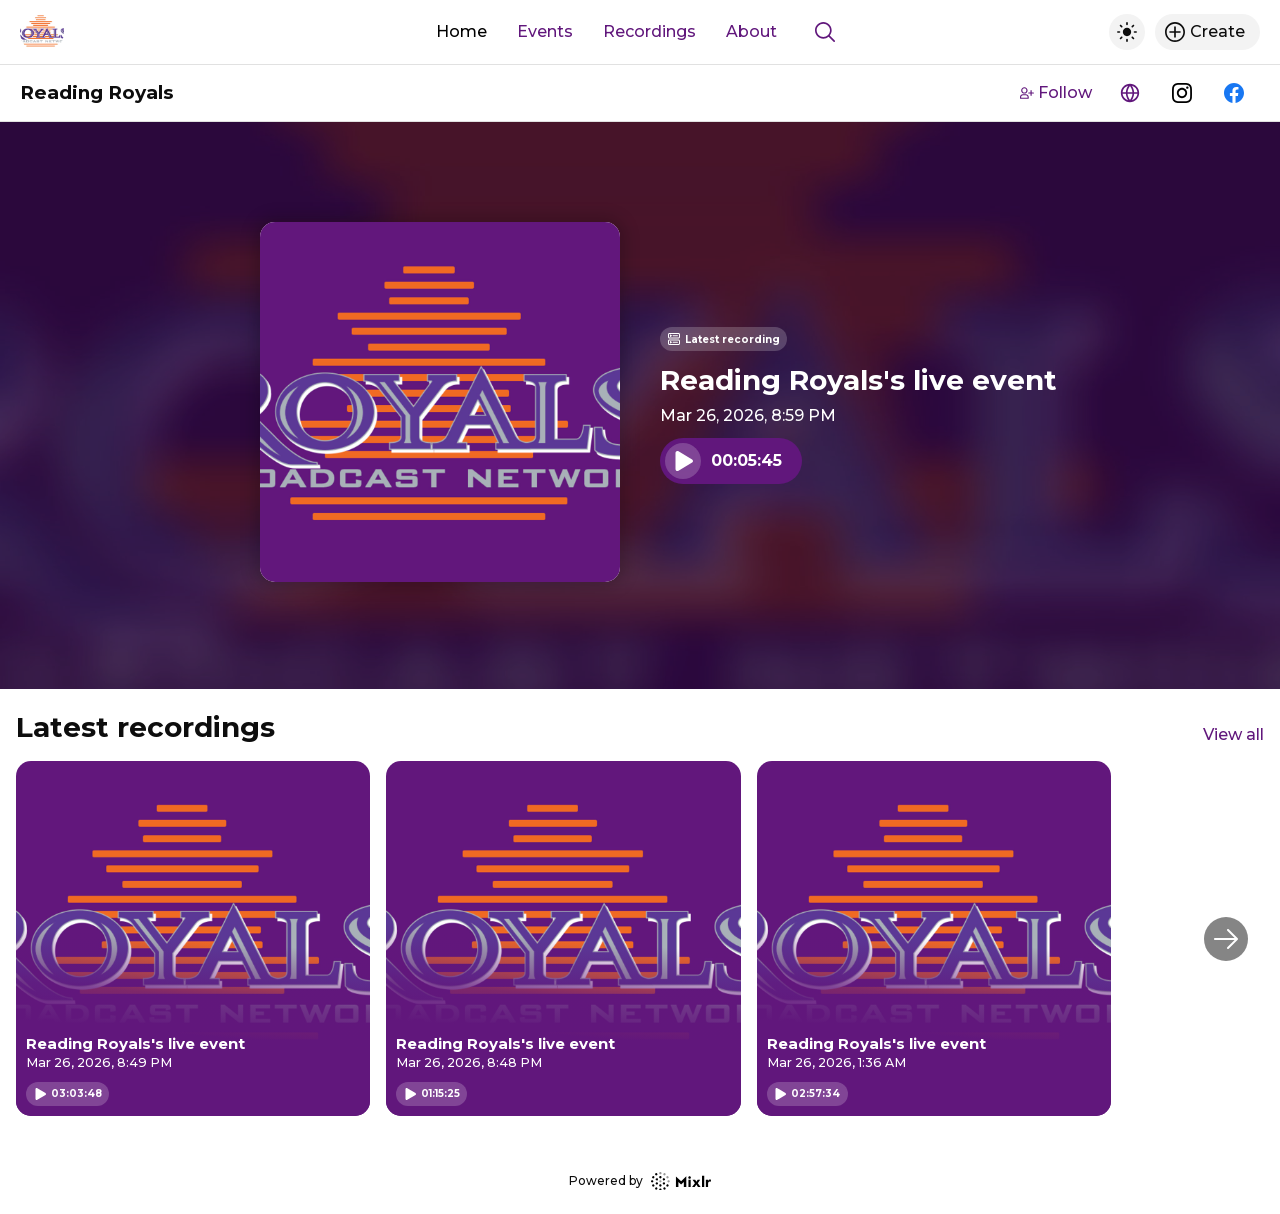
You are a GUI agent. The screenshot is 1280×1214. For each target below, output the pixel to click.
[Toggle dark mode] (1127, 32)
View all (1233, 734)
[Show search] (825, 32)
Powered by (640, 1181)
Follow (1056, 92)
